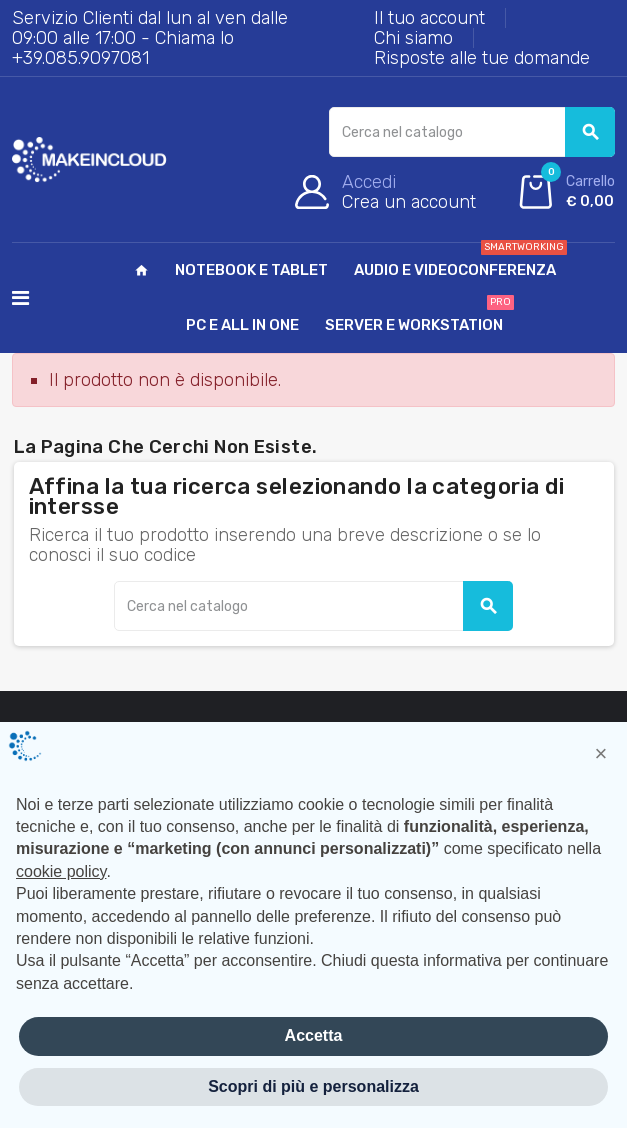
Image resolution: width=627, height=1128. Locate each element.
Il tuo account (429, 18)
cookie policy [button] (61, 871)
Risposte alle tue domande (482, 58)
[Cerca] (472, 132)
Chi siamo (413, 38)
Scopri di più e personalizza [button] (313, 1086)
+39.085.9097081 (80, 58)
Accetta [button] (314, 1035)
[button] (601, 754)
